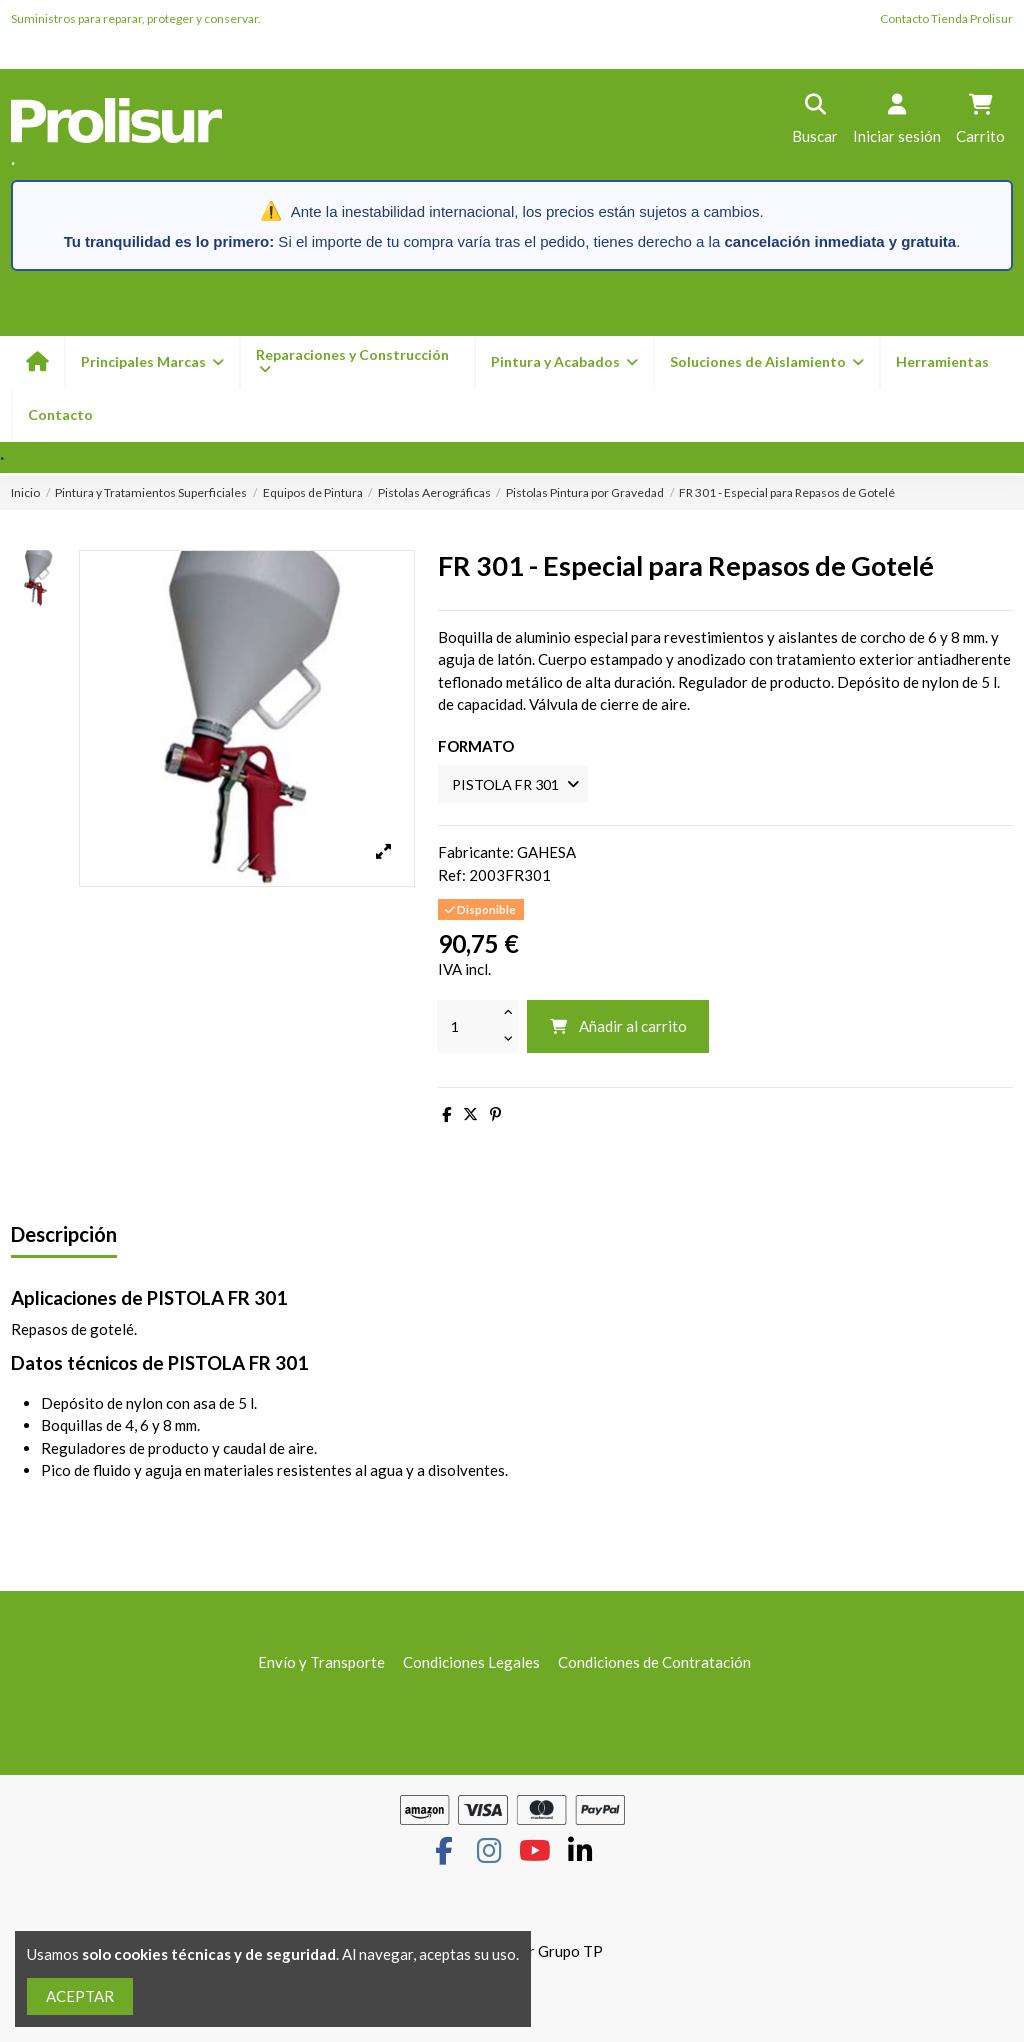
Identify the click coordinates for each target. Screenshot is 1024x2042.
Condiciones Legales (471, 1664)
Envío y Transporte (321, 1664)
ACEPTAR (80, 1996)
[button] (563, 362)
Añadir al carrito (617, 1028)
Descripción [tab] (64, 1236)
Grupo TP (570, 1953)
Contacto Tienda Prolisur (946, 18)
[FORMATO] (517, 784)
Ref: (452, 877)
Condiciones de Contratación (654, 1664)
